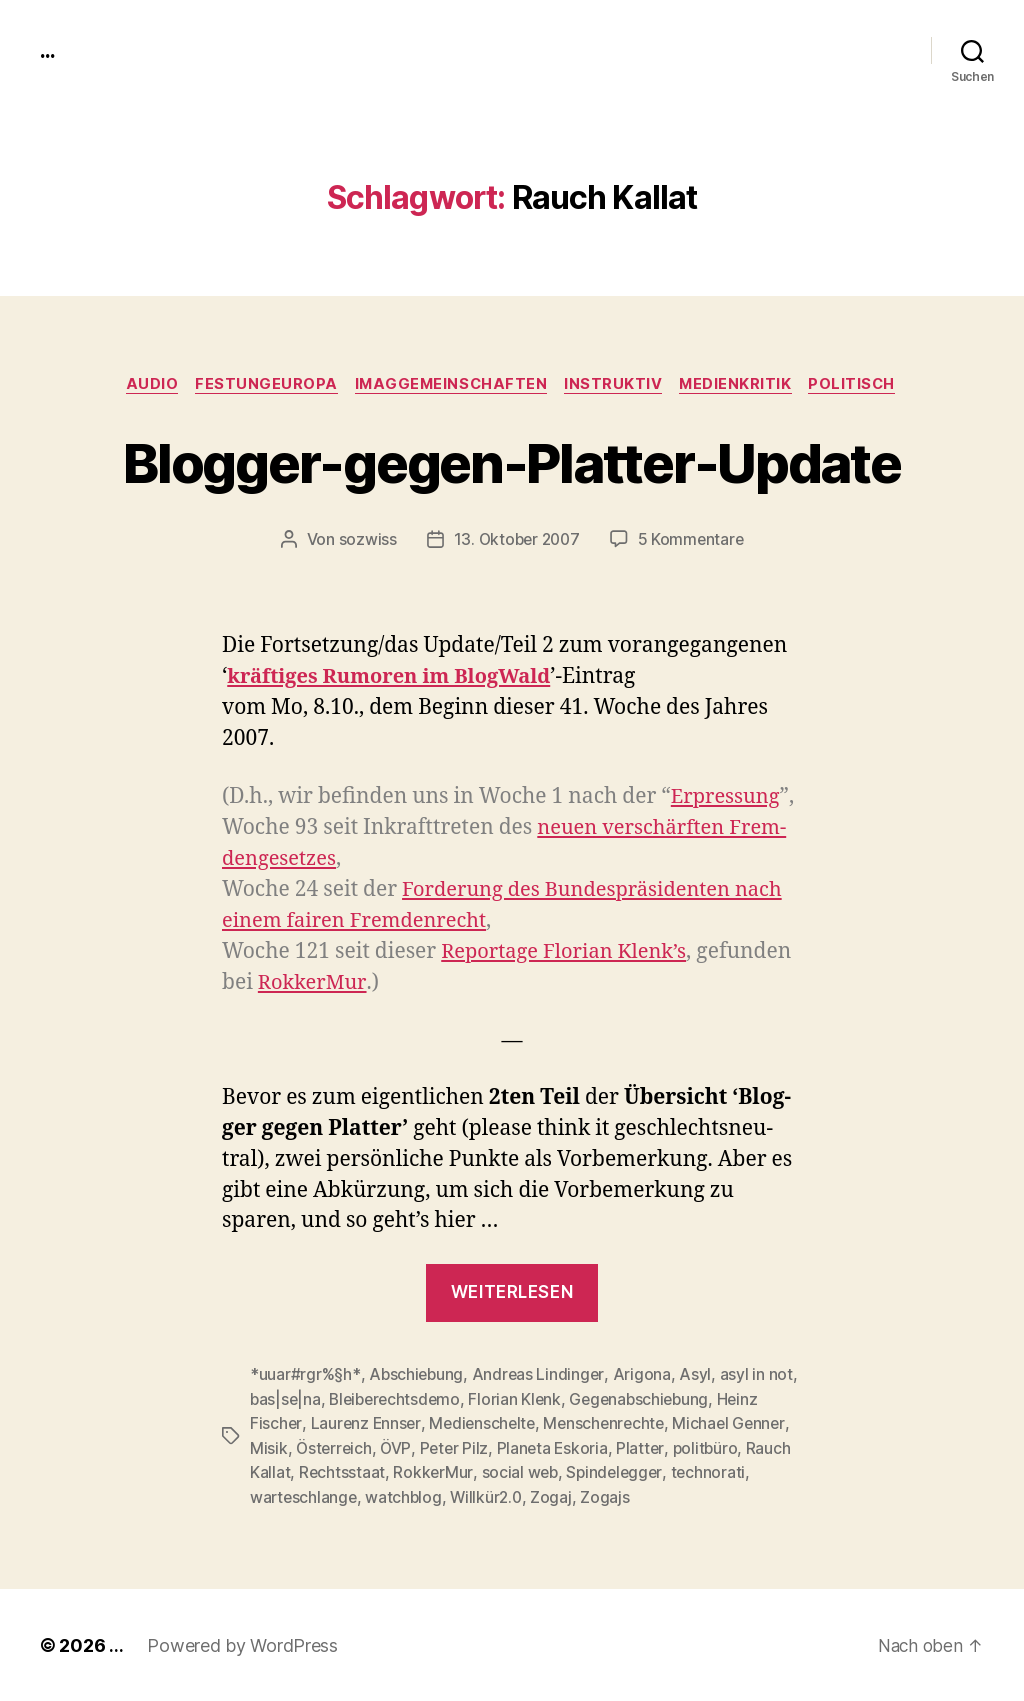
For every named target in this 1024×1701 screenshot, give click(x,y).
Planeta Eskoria (557, 1448)
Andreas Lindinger (539, 1376)
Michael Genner (739, 1424)
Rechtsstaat (342, 1472)
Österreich (335, 1448)
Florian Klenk (523, 1400)
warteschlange (305, 1496)
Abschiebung (416, 1376)
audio (143, 385)
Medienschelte (486, 1424)
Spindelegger (618, 1472)
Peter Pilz (458, 1448)
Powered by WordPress (242, 1644)
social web (521, 1472)
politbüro (712, 1448)
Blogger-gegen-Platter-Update (512, 461)
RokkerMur (434, 1472)
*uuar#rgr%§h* (305, 1376)
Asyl (698, 1376)
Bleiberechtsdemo (399, 1400)
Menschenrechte (611, 1424)
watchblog (407, 1496)
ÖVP (398, 1448)
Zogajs (611, 1496)
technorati (713, 1472)
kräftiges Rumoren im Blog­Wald (396, 678)
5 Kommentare (693, 541)
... (49, 50)
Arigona (644, 1376)
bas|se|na (286, 1400)
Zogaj (558, 1496)
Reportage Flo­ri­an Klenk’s (569, 952)
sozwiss (364, 541)
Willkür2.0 (491, 1496)
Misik (269, 1448)
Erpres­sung (728, 797)
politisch (863, 385)
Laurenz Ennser (367, 1424)
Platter (647, 1448)
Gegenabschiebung (650, 1400)
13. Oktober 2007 (516, 541)
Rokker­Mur (356, 983)
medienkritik (743, 385)
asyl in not (758, 1376)
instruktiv (616, 385)
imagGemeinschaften (449, 385)
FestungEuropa (260, 385)
